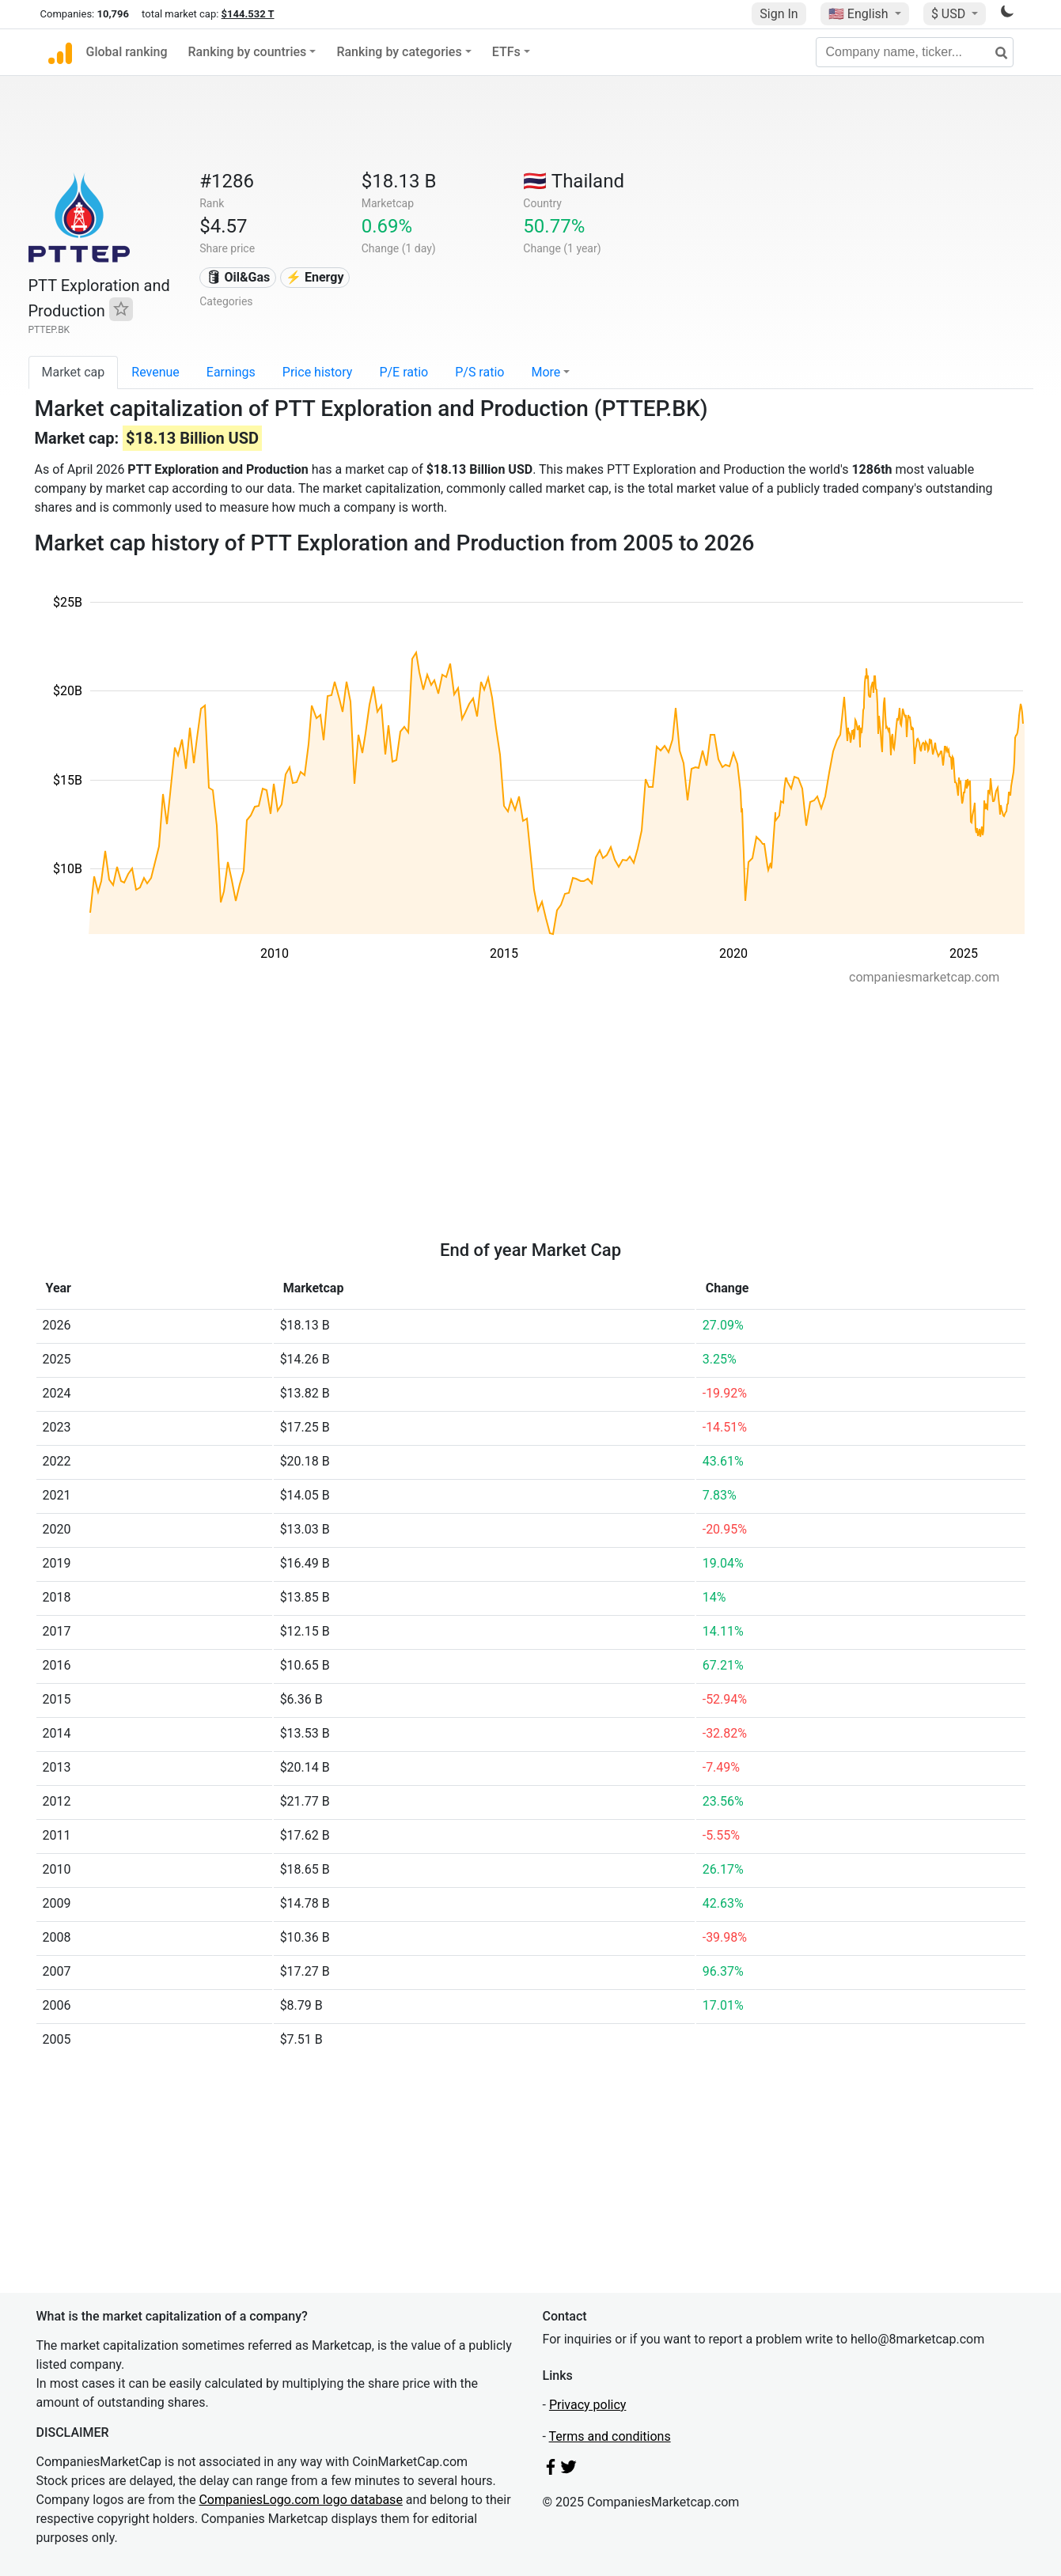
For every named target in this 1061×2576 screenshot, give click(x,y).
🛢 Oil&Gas (238, 277)
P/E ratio (403, 372)
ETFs (506, 51)
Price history (317, 372)
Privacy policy (588, 2404)
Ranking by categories (398, 51)
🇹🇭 (573, 181)
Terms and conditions (610, 2436)
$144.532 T (248, 14)
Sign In (779, 13)
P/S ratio (479, 372)
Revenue (155, 372)
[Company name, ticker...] (915, 52)
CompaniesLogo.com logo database (300, 2499)
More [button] (545, 372)
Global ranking (127, 51)
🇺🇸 (860, 13)
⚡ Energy (315, 277)
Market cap (73, 372)
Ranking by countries (247, 51)
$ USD (949, 13)
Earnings (231, 372)
